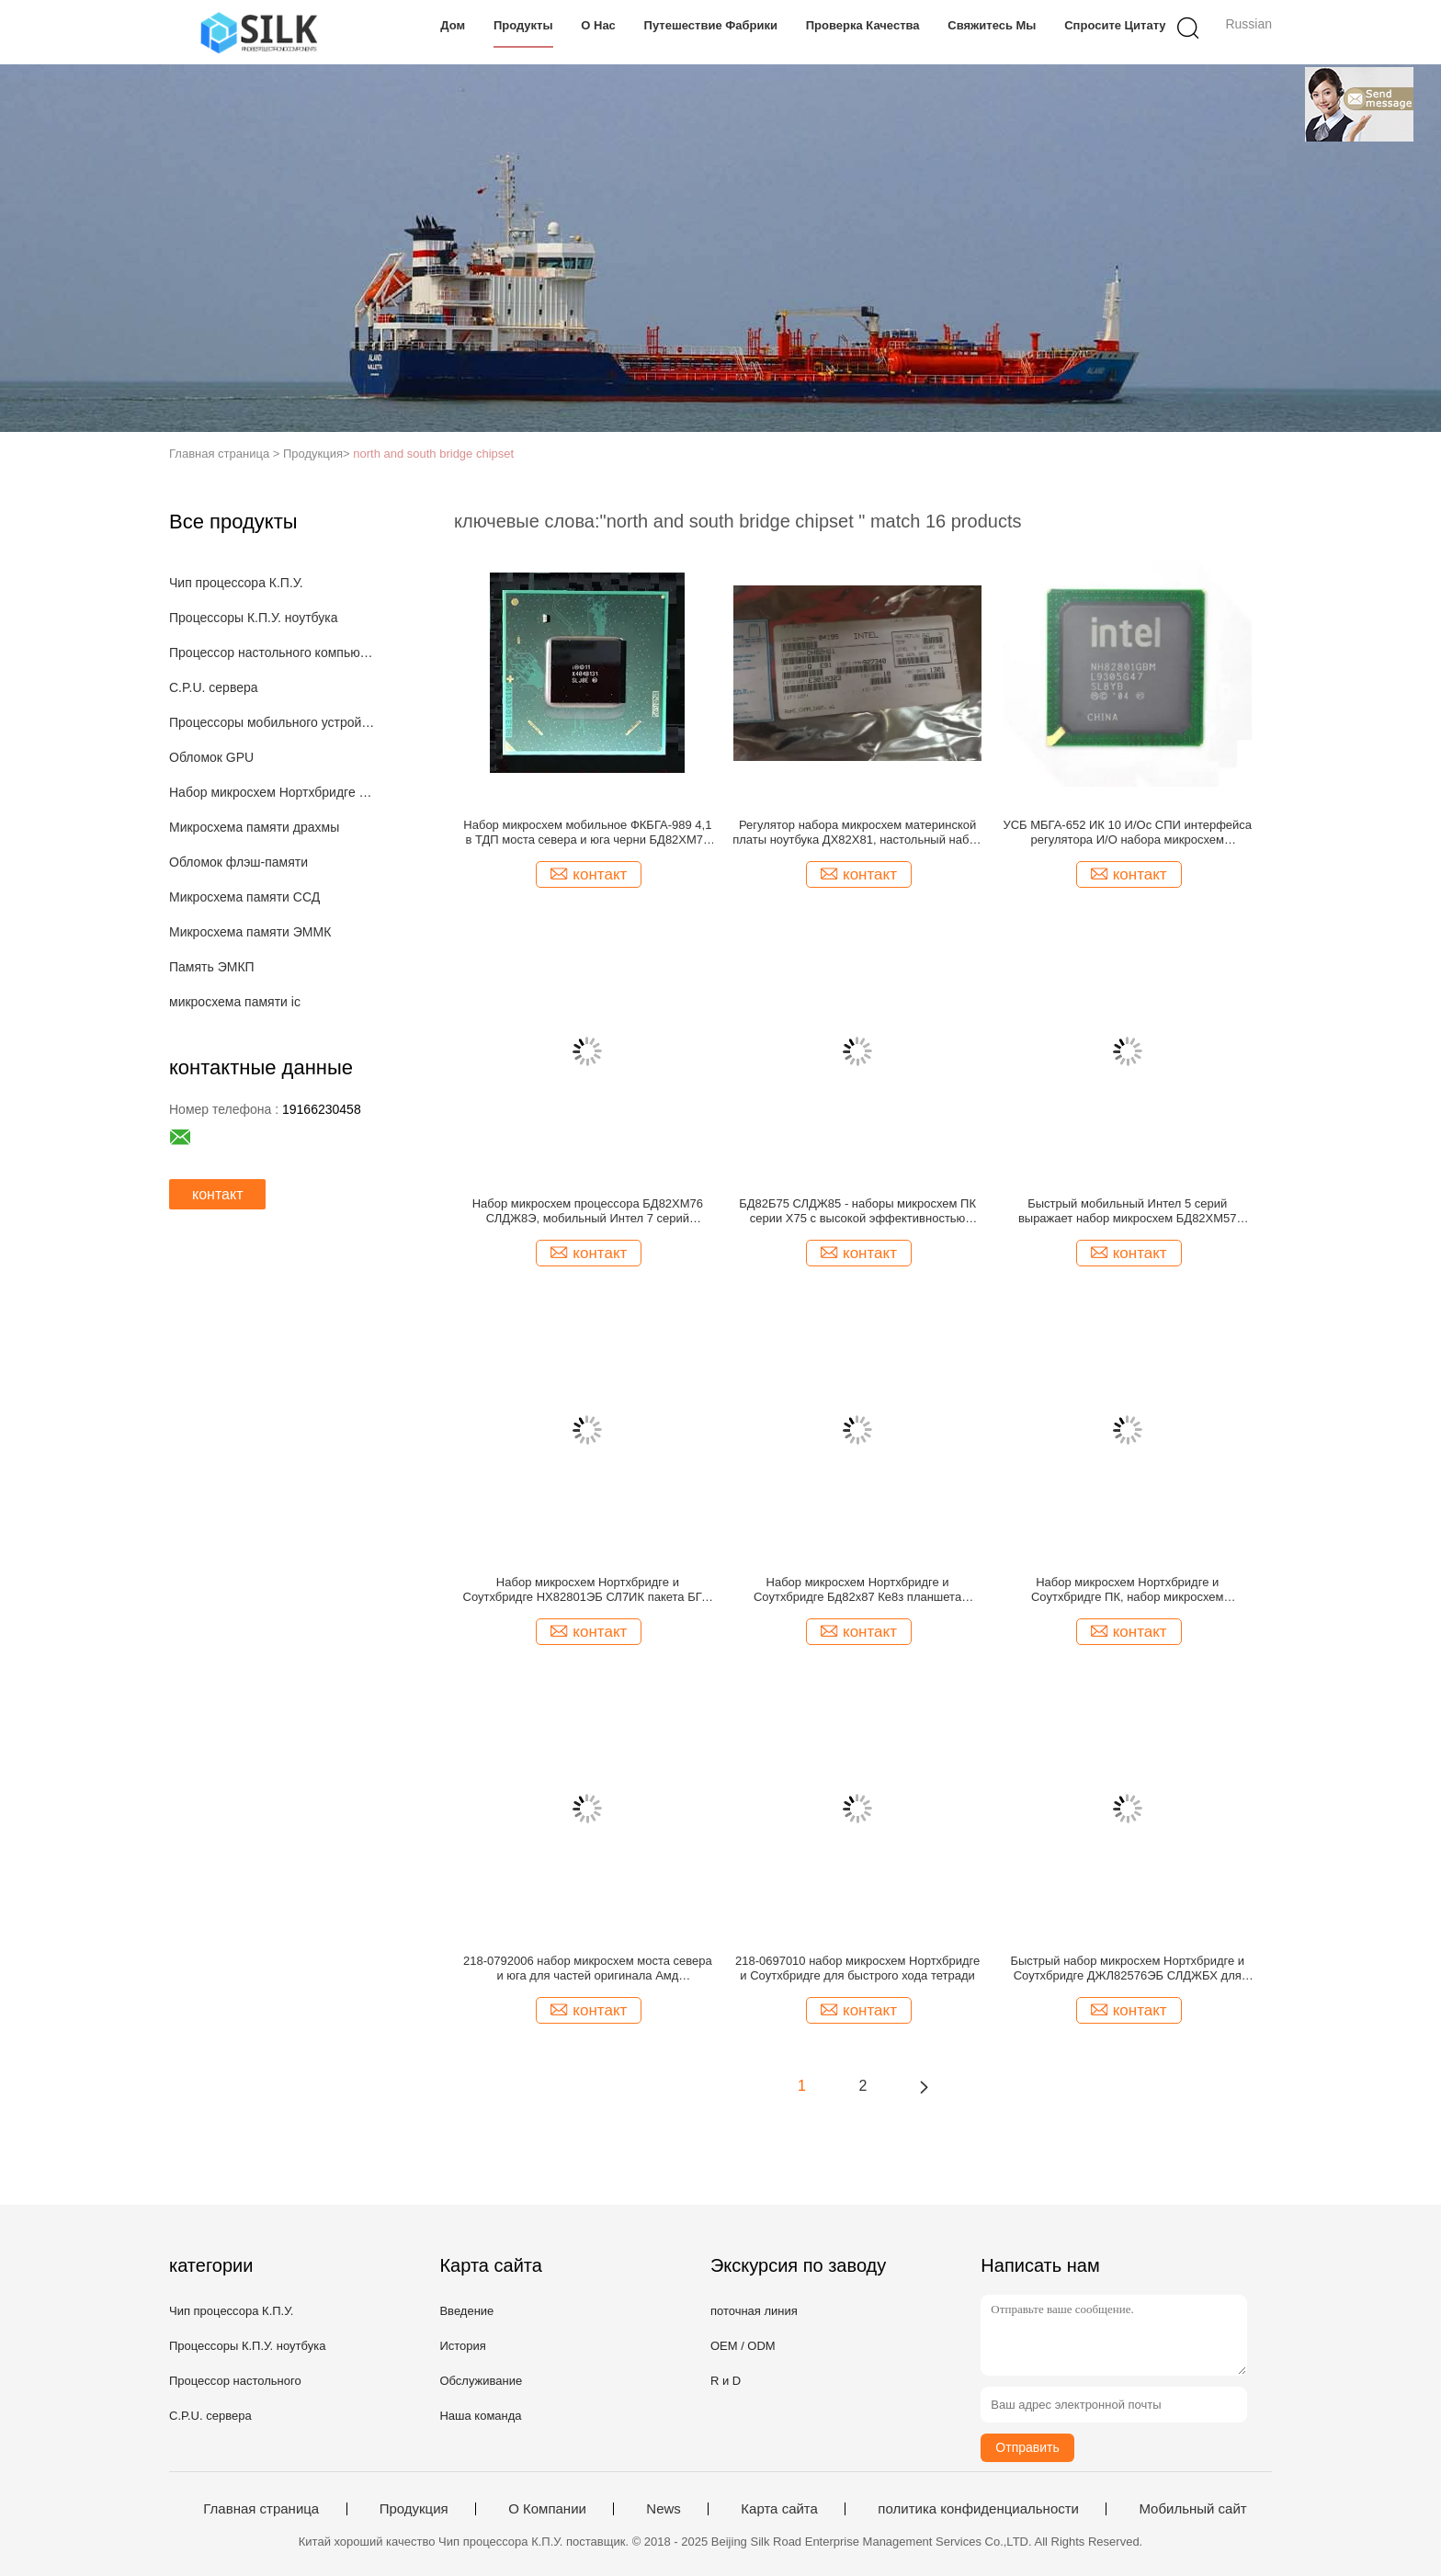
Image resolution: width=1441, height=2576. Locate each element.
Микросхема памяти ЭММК (250, 932)
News (663, 2508)
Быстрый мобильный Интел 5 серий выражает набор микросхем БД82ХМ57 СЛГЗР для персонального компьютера (1127, 1211)
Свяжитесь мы (991, 25)
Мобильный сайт (1192, 2508)
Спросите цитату (1114, 25)
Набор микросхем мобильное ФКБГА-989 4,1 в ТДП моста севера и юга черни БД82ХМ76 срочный (587, 832)
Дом (452, 25)
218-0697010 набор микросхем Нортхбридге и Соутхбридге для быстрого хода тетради (857, 1968)
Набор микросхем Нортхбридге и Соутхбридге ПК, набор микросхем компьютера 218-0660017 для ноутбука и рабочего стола (1127, 1590)
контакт (217, 1194)
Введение (466, 2311)
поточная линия (754, 2311)
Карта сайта (779, 2508)
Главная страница (261, 2508)
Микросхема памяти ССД (244, 897)
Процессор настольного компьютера (273, 652)
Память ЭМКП (212, 966)
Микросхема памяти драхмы (254, 827)
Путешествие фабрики (710, 25)
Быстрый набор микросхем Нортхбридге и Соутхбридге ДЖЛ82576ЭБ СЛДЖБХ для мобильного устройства (1127, 1968)
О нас (598, 25)
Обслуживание (480, 2381)
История (462, 2346)
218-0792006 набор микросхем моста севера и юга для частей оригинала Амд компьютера (587, 1968)
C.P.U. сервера (213, 687)
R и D (725, 2381)
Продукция (414, 2508)
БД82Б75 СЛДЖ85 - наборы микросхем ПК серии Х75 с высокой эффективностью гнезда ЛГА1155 (857, 1211)
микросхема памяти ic (235, 1001)
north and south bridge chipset (433, 453)
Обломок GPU (211, 757)
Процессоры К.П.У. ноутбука (253, 617)
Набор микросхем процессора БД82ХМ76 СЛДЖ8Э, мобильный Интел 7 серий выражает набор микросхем (587, 1211)
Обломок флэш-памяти (238, 862)
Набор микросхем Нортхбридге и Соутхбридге (273, 792)
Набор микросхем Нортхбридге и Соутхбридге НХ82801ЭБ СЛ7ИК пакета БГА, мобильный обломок (588, 1590)
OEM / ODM (743, 2346)
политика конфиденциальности (978, 2508)
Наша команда (480, 2416)
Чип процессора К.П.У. (236, 582)
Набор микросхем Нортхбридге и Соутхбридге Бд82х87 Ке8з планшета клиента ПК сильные (857, 1590)
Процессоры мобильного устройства (273, 722)
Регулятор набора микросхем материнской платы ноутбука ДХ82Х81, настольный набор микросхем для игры (857, 832)
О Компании (547, 2508)
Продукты (523, 25)
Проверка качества (863, 25)
